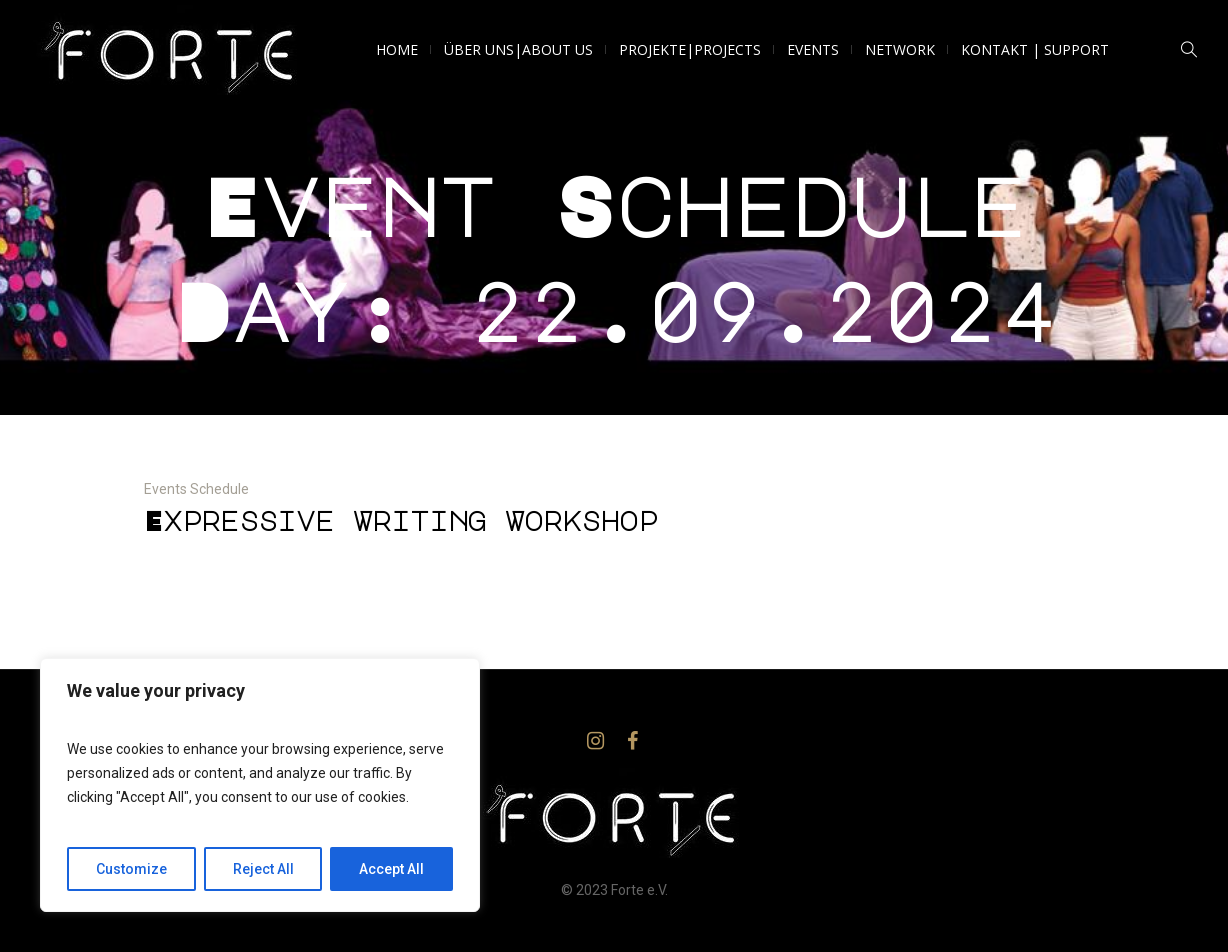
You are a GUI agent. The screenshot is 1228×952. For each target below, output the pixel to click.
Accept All (391, 869)
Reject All (263, 869)
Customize (131, 869)
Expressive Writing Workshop (400, 521)
